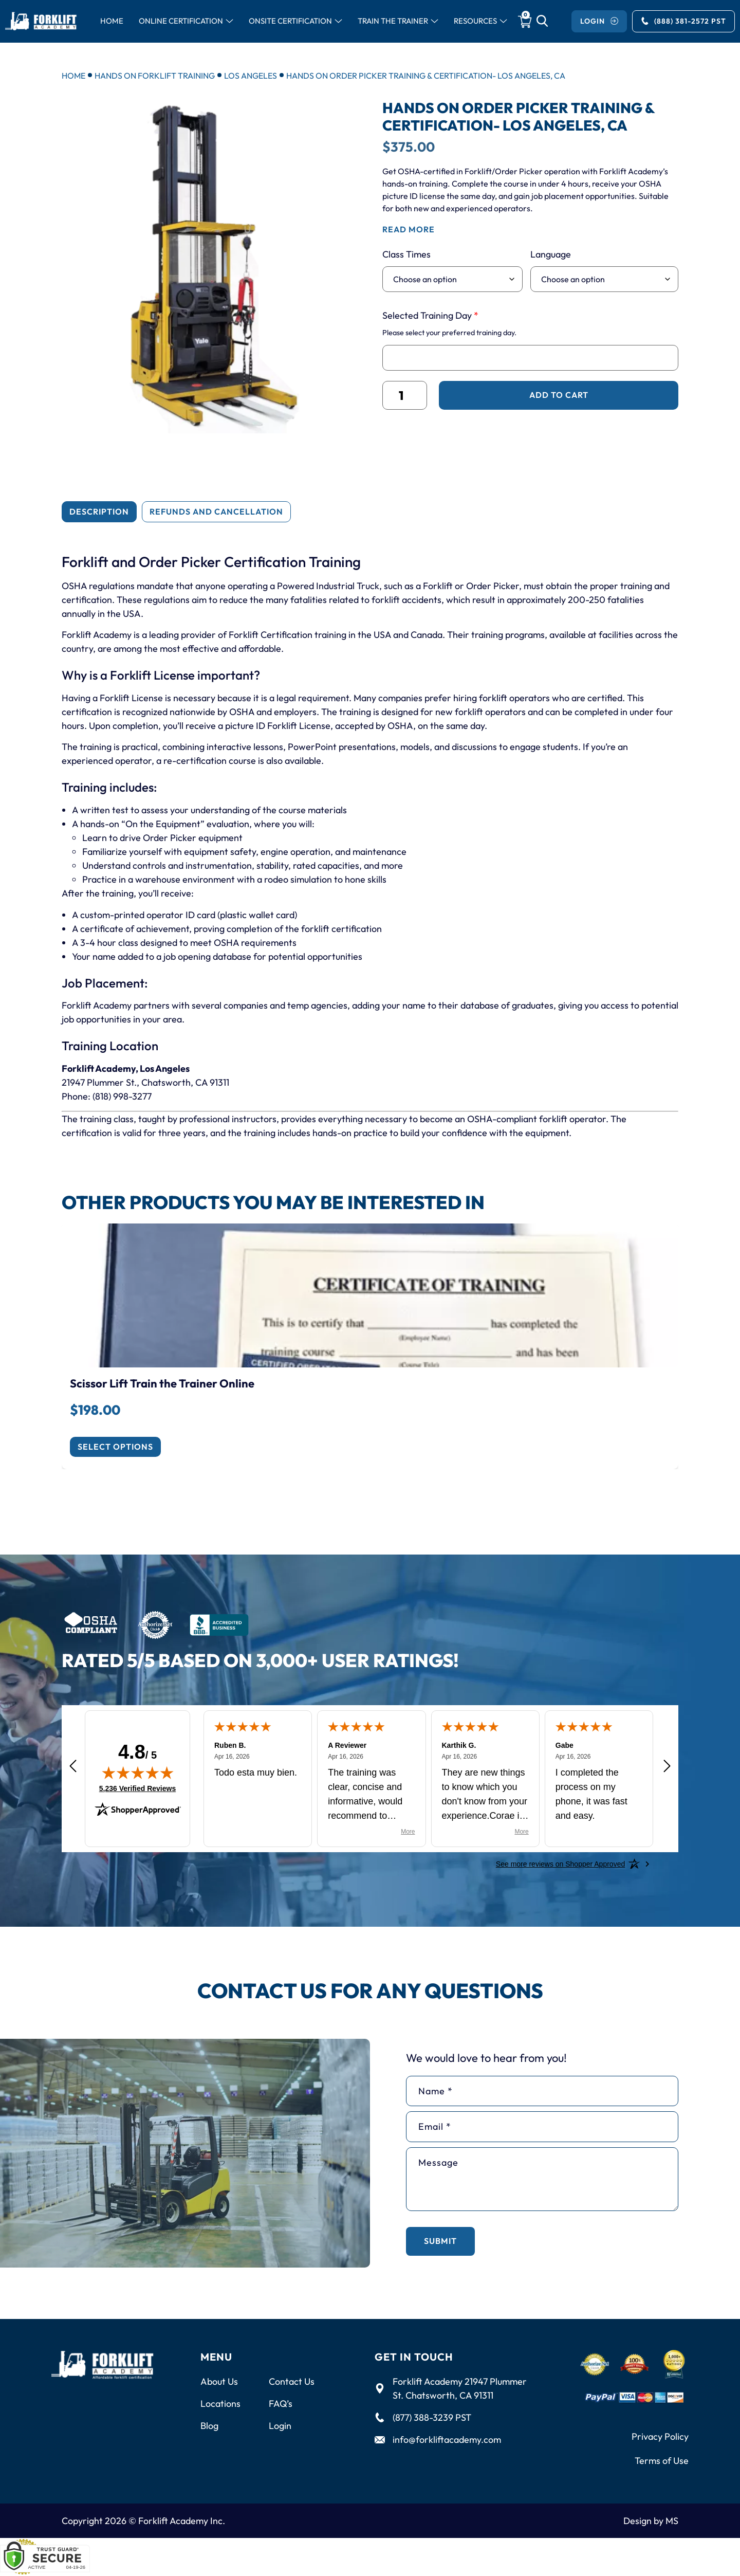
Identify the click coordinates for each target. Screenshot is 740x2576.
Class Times (406, 254)
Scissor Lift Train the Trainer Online (162, 1383)
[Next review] (667, 1767)
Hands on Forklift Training (155, 75)
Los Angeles (250, 75)
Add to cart (558, 395)
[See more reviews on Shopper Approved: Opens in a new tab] (560, 1864)
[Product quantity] (404, 395)
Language (550, 254)
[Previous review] (73, 1767)
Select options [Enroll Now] (115, 1446)
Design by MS (650, 2521)
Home (73, 75)
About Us (219, 2381)
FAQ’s (280, 2403)
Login (280, 2426)
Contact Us (291, 2381)
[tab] (99, 511)
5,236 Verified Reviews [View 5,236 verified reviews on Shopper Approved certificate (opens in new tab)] (137, 1788)
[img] (138, 1772)
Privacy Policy (660, 2436)
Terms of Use (662, 2461)
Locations (220, 2403)
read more (408, 229)
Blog (209, 2426)
